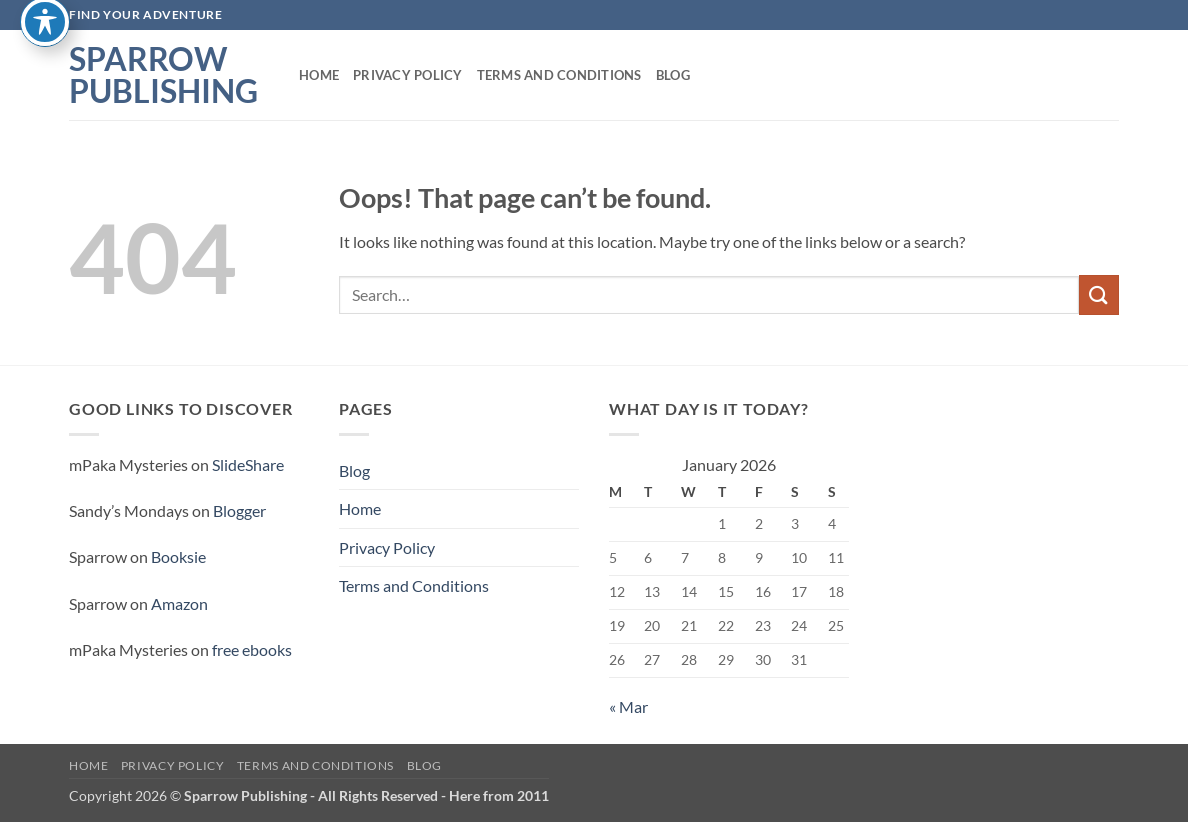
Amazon (179, 603)
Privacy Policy (408, 75)
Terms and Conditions (559, 75)
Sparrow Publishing (163, 75)
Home (319, 75)
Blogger (239, 510)
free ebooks (252, 649)
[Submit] (1099, 294)
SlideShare (248, 464)
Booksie (178, 556)
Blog (673, 75)
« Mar (628, 706)
